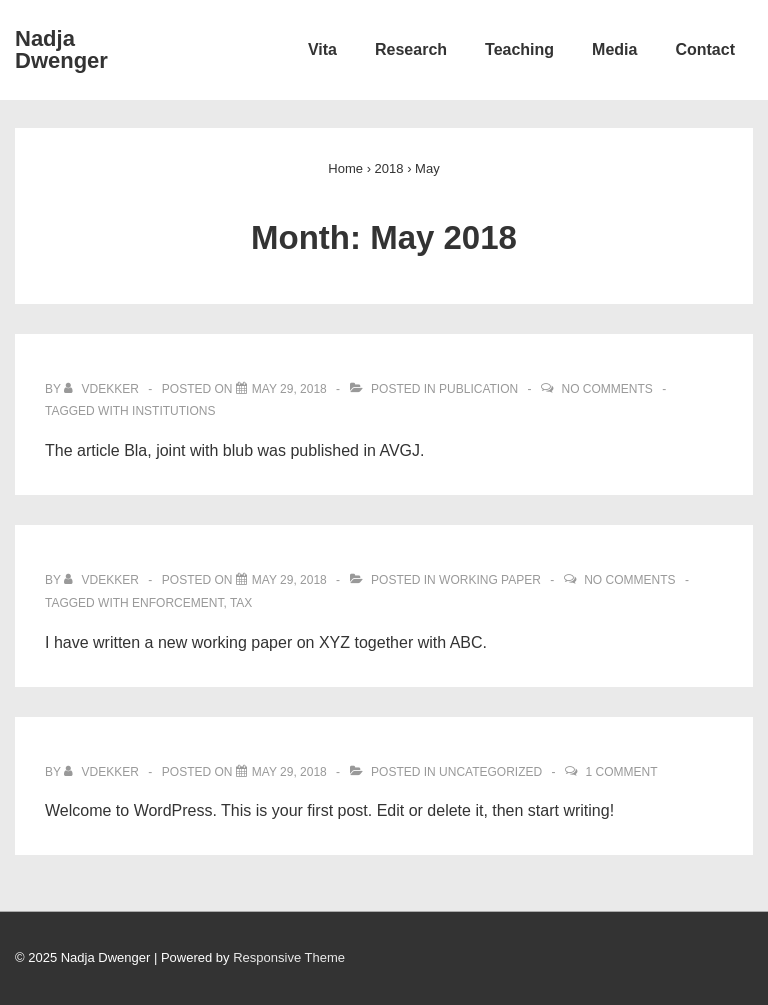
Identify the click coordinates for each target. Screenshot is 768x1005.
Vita (322, 49)
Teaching (519, 49)
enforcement (177, 603)
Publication (478, 389)
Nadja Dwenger (61, 49)
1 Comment (622, 772)
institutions (173, 411)
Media (614, 49)
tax (241, 603)
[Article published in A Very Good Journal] (289, 389)
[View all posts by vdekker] (103, 389)
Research (411, 49)
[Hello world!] (289, 772)
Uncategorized (490, 772)
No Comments (607, 389)
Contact (705, 49)
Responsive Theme (289, 957)
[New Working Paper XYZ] (289, 580)
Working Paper (490, 580)
